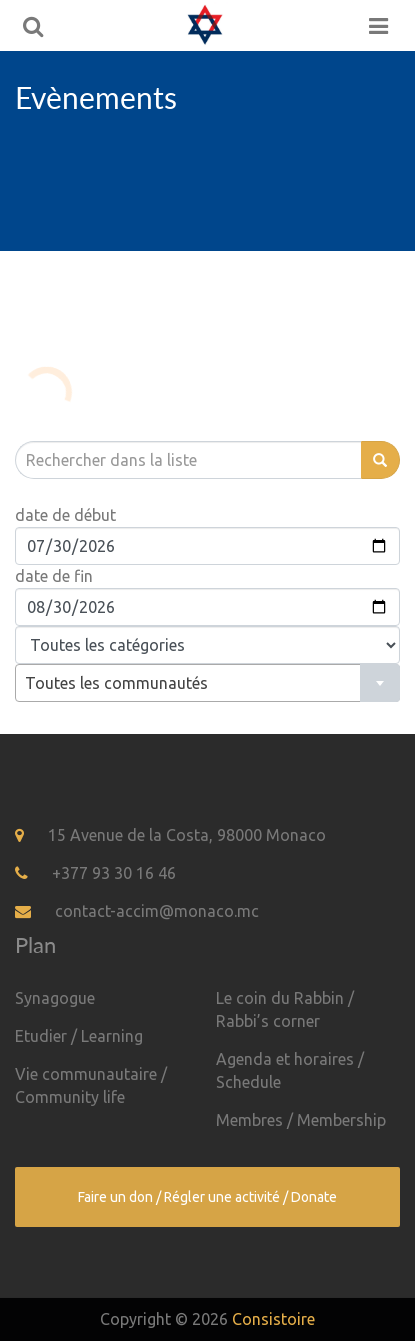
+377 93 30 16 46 (114, 873)
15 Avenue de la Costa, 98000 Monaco (187, 835)
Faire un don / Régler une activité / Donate (207, 1197)
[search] (188, 460)
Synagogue (55, 998)
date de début (65, 515)
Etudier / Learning (79, 1036)
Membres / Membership (301, 1120)
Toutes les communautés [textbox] (116, 683)
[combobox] (207, 683)
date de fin (54, 576)
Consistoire (273, 1319)
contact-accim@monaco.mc (157, 911)
